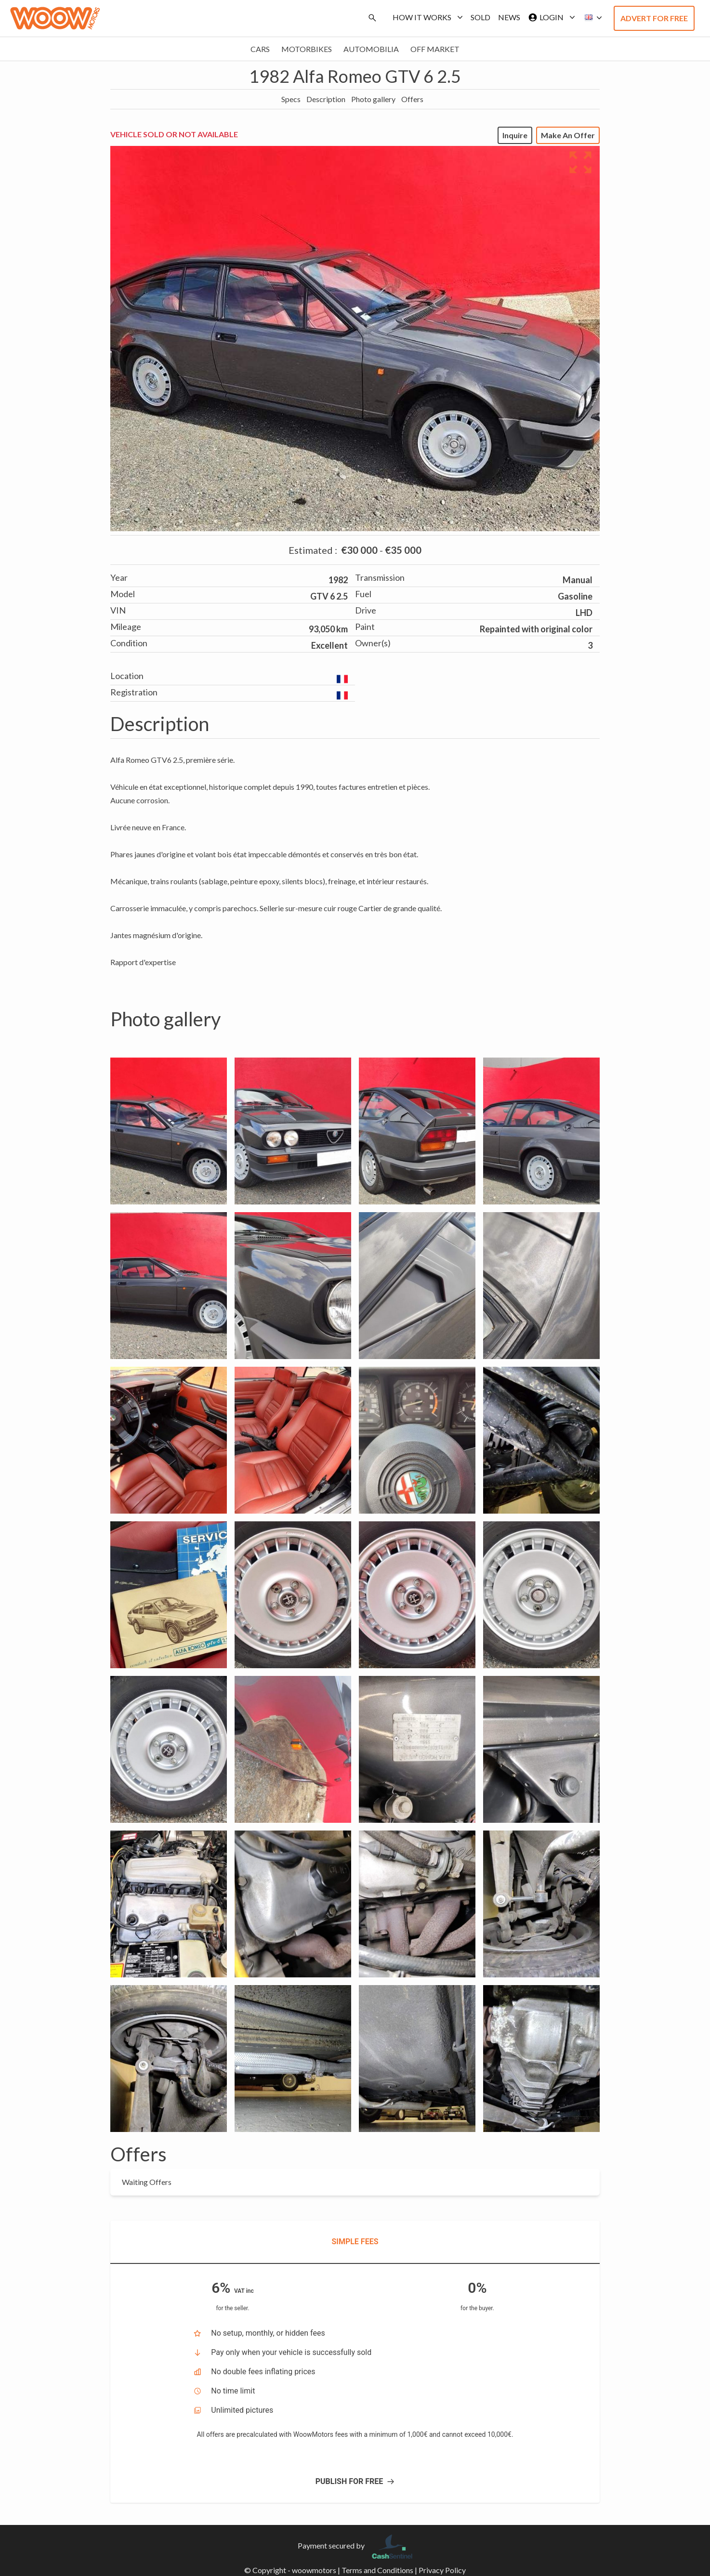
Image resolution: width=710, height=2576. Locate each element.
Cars (260, 48)
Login (549, 17)
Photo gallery (373, 99)
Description (325, 99)
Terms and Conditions (377, 2570)
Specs (291, 99)
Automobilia (371, 48)
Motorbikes (306, 48)
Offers (412, 99)
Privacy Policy (442, 2570)
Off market (435, 48)
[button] (590, 18)
